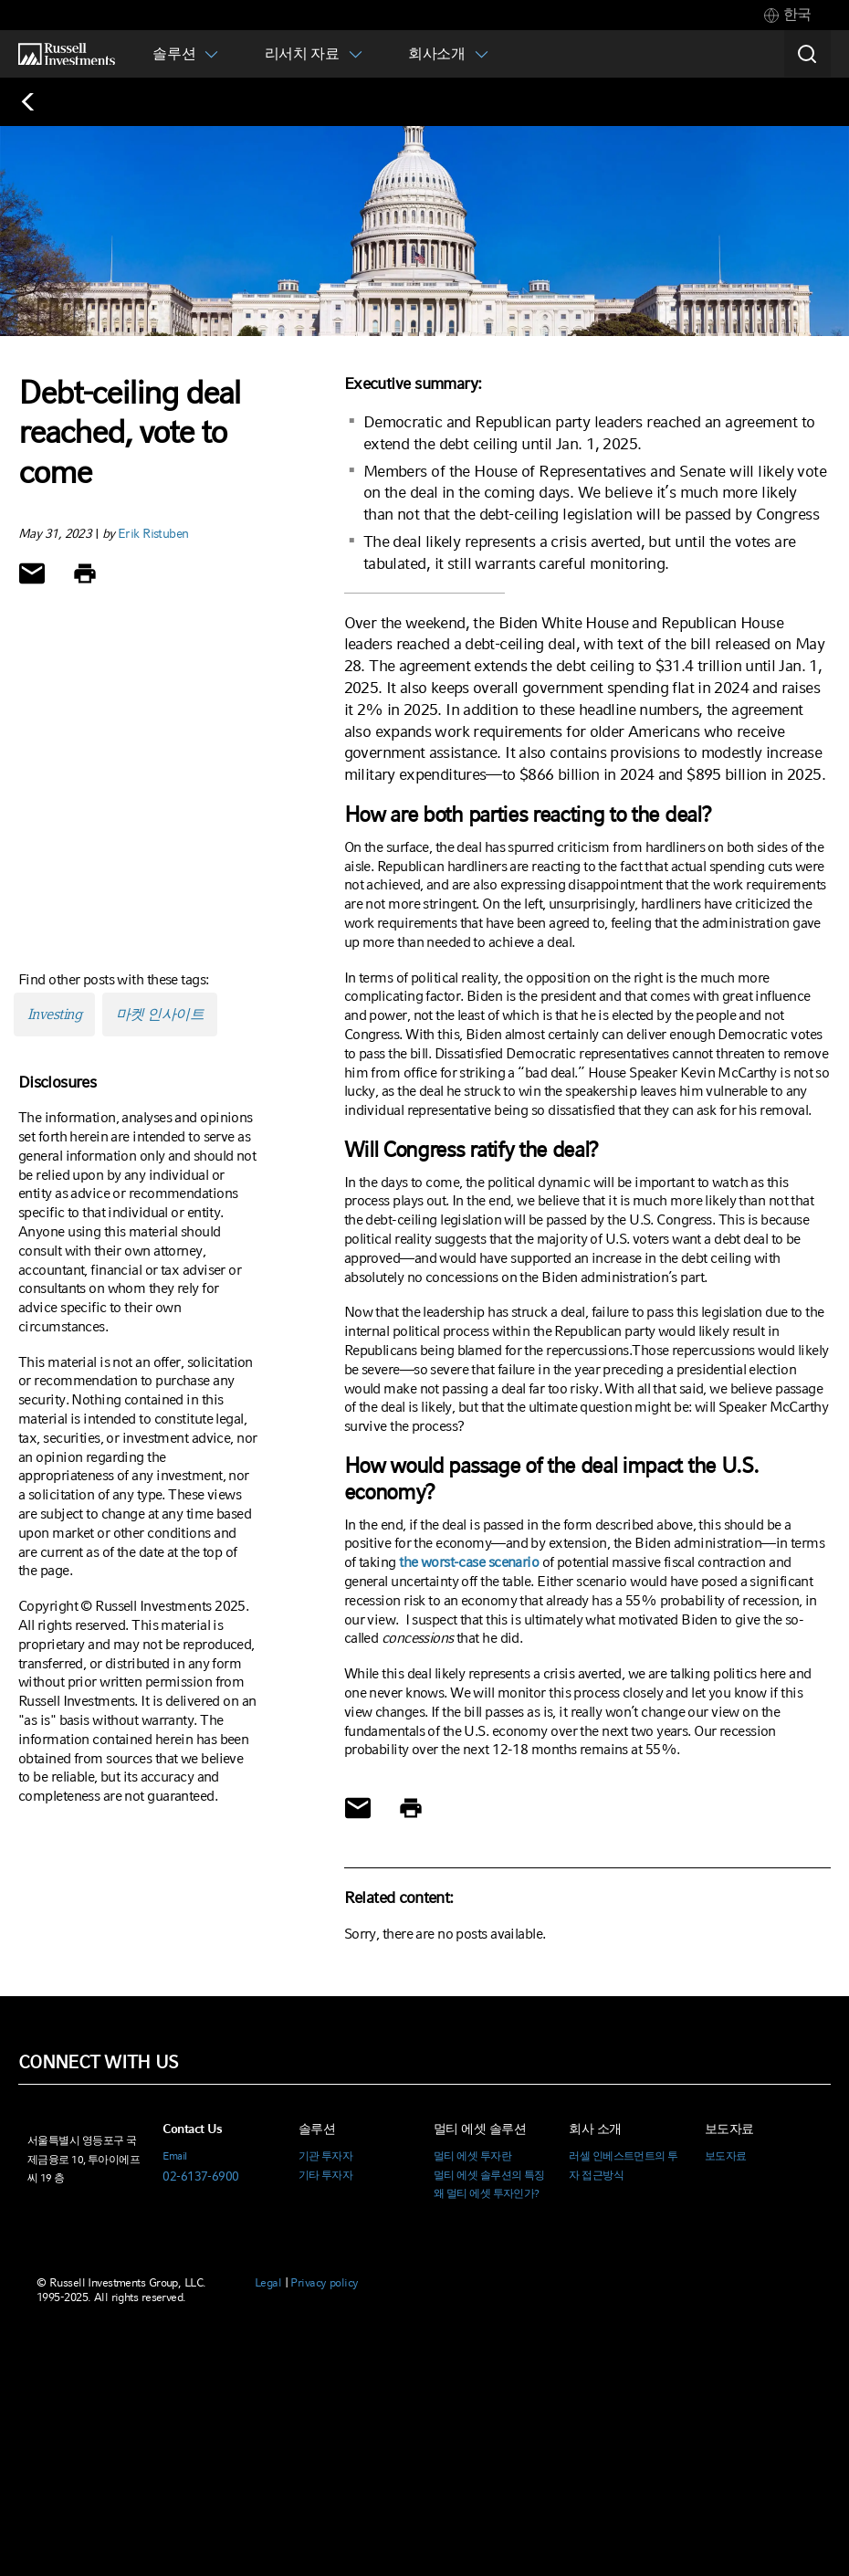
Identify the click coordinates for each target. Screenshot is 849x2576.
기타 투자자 (326, 2175)
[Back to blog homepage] (37, 101)
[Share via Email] (31, 573)
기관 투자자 (326, 2156)
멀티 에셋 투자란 (472, 2156)
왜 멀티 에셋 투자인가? (487, 2193)
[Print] (84, 573)
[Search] (807, 54)
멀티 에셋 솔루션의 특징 (489, 2175)
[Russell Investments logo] (66, 54)
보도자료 (726, 2156)
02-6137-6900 (200, 2176)
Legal (268, 2282)
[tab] (788, 15)
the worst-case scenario (469, 1562)
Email (174, 2156)
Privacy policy (324, 2282)
